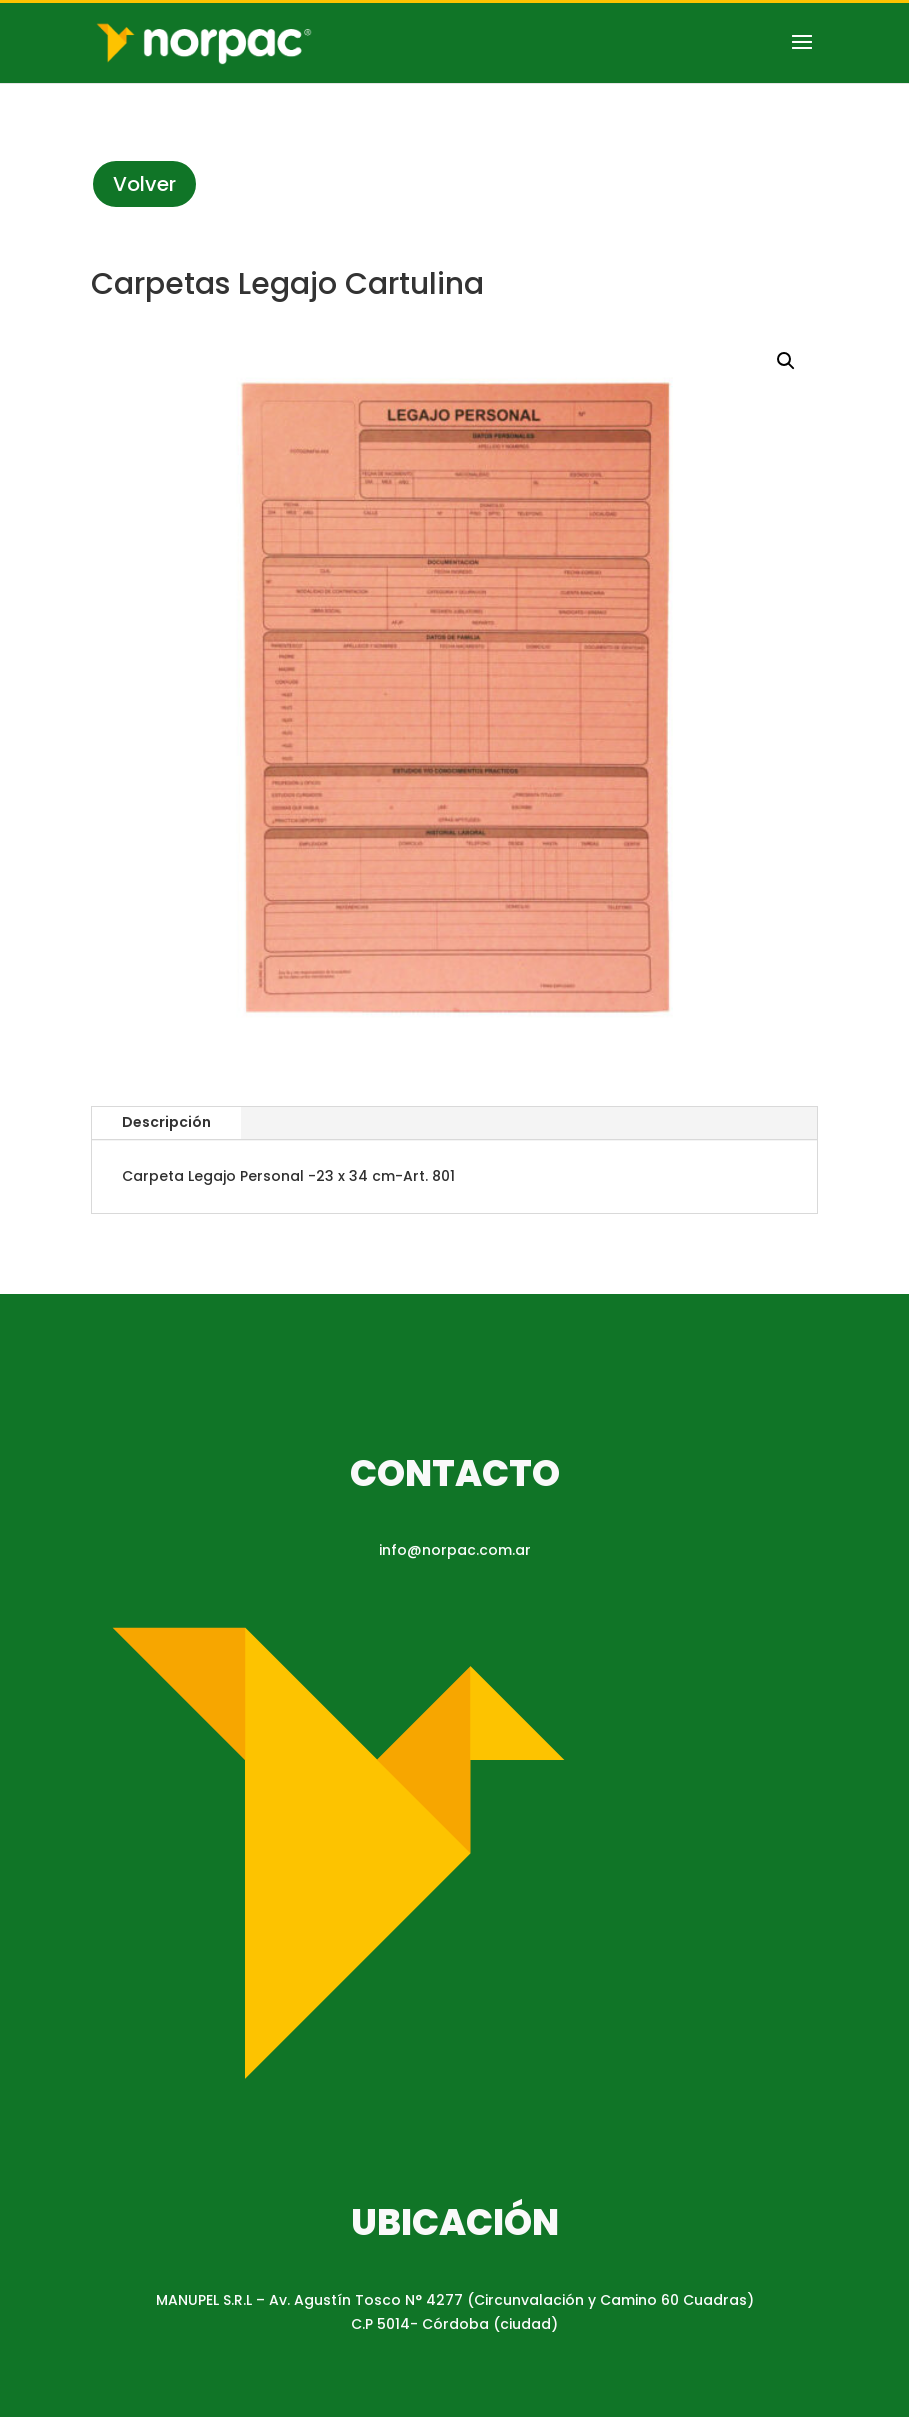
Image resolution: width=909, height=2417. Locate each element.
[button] (786, 361)
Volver (144, 184)
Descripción (166, 1122)
